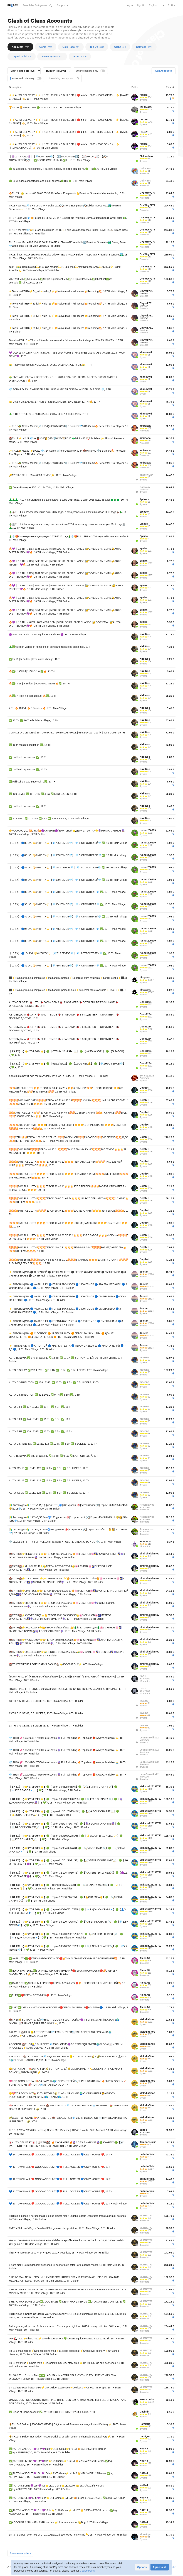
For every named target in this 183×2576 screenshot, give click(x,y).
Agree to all (159, 2567)
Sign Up (140, 5)
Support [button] (62, 5)
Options (142, 2567)
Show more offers (20, 2553)
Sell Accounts (163, 70)
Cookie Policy (87, 2570)
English (156, 5)
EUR (171, 5)
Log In (129, 5)
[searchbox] (35, 5)
